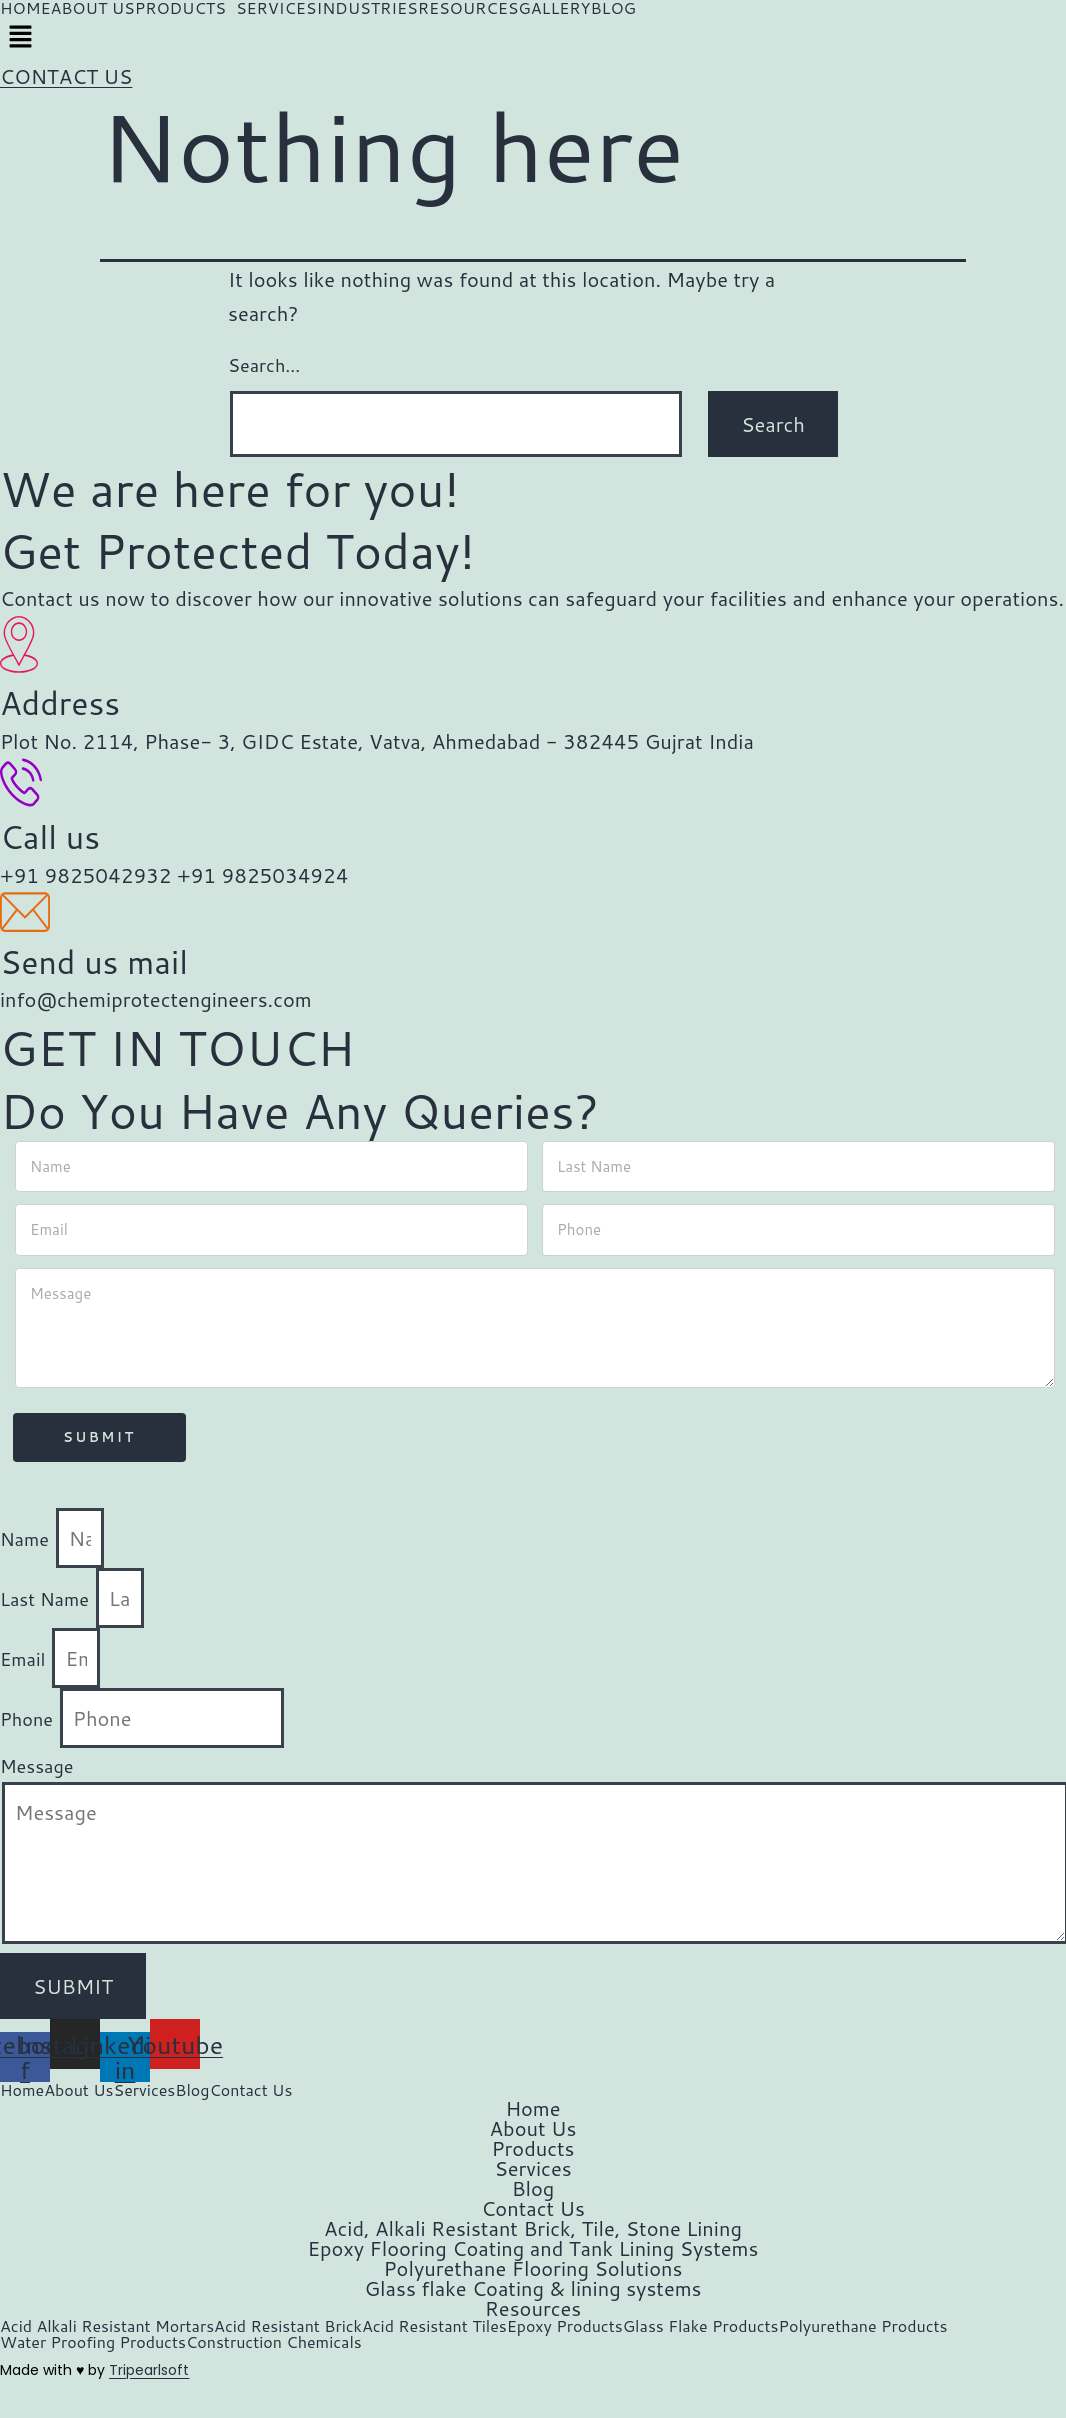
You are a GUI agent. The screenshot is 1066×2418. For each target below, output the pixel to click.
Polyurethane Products (862, 2326)
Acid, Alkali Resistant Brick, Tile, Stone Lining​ (533, 2228)
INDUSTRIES (366, 8)
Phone (29, 1719)
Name (27, 1539)
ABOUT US (92, 8)
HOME (25, 8)
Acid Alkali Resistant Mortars (107, 2326)
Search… (264, 365)
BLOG (613, 8)
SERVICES (276, 8)
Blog (192, 2090)
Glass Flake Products (701, 2326)
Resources (533, 2308)
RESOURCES (468, 8)
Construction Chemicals (274, 2342)
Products (532, 2148)
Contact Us (250, 2090)
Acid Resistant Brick (288, 2326)
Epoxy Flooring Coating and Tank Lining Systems (533, 2248)
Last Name (47, 1599)
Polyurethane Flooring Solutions (533, 2268)
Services (145, 2090)
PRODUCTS (180, 8)
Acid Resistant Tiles (434, 2326)
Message (37, 1766)
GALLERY (554, 8)
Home (22, 2090)
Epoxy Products (565, 2326)
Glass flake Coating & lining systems (532, 2288)
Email (25, 1659)
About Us (78, 2090)
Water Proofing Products (93, 2342)
